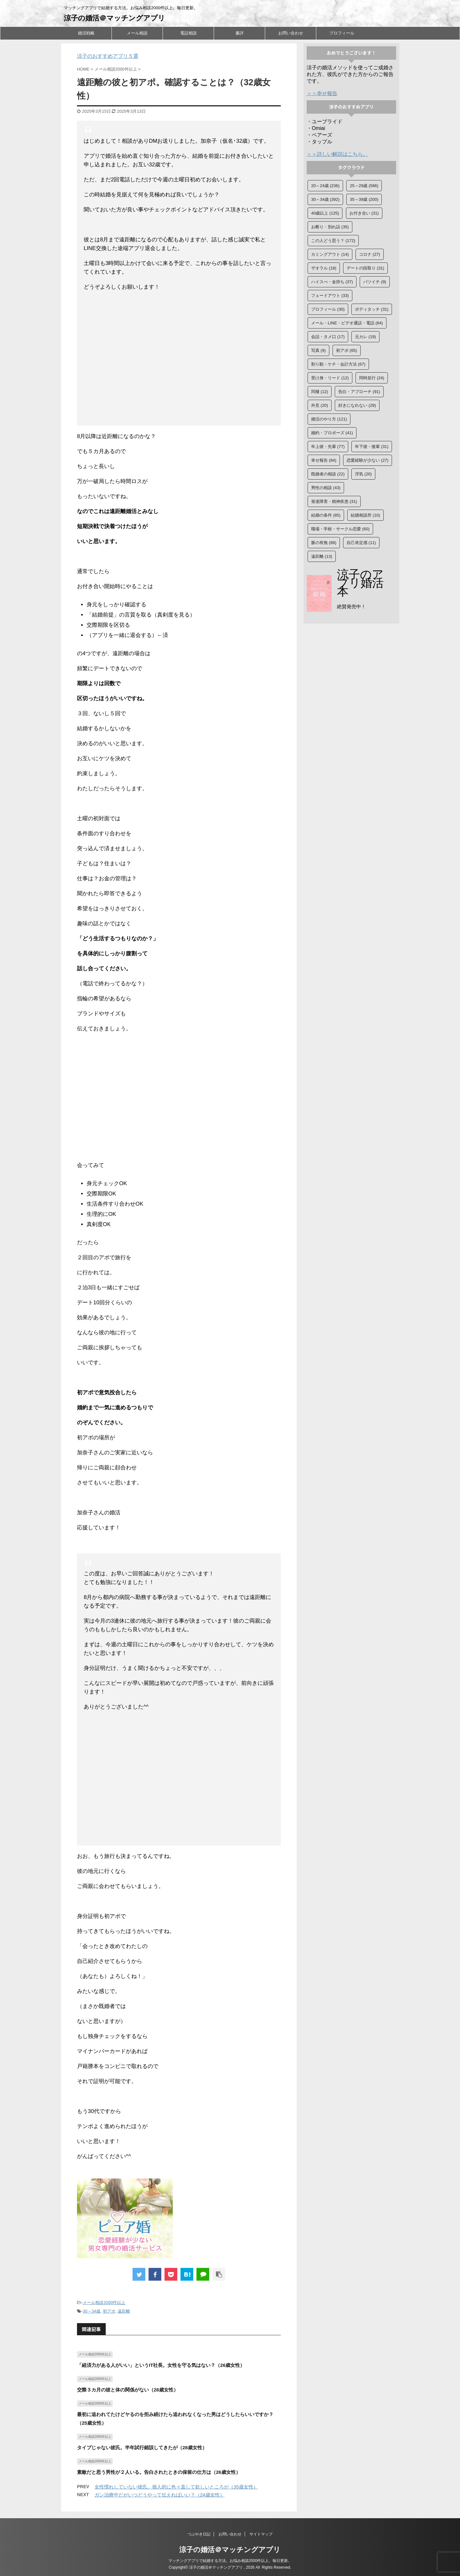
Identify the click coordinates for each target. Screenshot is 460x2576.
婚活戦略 (86, 33)
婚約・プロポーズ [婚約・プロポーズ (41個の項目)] (332, 432)
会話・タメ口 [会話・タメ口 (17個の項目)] (328, 336)
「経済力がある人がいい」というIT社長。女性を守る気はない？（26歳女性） (161, 2365)
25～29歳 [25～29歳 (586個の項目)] (364, 185)
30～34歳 (91, 2311)
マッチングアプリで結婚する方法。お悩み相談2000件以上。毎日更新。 (230, 2560)
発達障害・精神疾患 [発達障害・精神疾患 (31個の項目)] (334, 501)
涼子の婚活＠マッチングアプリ (114, 18)
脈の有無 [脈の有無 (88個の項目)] (323, 542)
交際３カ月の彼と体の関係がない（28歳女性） (127, 2389)
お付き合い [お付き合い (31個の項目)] (364, 213)
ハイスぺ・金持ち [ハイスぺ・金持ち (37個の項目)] (332, 281)
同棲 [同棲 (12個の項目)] (319, 391)
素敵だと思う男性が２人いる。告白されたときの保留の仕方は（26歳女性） (159, 2472)
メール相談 (137, 33)
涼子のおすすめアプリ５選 (107, 56)
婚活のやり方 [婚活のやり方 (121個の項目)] (329, 419)
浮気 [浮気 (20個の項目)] (363, 474)
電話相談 (188, 33)
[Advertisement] (179, 359)
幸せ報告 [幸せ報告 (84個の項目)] (323, 460)
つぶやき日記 (199, 2534)
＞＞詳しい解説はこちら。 (337, 154)
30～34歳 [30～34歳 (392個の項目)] (325, 199)
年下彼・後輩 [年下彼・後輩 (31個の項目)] (371, 446)
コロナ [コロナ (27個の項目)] (369, 254)
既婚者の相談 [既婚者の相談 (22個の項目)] (328, 474)
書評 (239, 33)
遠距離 (124, 2311)
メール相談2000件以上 (104, 2302)
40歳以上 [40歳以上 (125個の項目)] (325, 213)
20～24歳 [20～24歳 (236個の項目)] (325, 185)
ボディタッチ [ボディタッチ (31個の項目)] (371, 309)
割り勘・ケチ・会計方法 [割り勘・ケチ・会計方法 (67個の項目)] (338, 364)
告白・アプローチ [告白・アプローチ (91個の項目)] (359, 391)
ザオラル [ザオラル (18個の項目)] (323, 268)
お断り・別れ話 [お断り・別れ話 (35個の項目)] (330, 226)
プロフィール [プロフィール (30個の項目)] (328, 309)
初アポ (109, 2311)
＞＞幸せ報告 (322, 93)
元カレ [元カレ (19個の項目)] (365, 336)
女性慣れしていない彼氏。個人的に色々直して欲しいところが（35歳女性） (176, 2486)
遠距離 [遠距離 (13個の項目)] (321, 556)
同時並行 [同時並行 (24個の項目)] (371, 377)
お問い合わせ (290, 33)
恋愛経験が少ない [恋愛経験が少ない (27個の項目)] (367, 460)
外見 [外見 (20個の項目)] (319, 405)
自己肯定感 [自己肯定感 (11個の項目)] (361, 542)
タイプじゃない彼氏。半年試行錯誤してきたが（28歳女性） (142, 2447)
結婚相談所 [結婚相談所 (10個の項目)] (365, 515)
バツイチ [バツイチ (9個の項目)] (374, 281)
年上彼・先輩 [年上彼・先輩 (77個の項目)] (328, 446)
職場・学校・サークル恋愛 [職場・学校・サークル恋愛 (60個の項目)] (340, 529)
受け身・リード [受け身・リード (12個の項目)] (330, 377)
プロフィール (341, 33)
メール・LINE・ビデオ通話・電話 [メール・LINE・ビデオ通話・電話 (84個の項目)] (347, 323)
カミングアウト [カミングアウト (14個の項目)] (330, 254)
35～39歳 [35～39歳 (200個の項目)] (364, 199)
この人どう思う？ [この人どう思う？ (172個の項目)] (333, 240)
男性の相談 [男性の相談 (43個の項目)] (326, 487)
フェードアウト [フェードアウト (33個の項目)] (330, 295)
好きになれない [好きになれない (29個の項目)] (357, 405)
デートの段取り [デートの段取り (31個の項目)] (365, 268)
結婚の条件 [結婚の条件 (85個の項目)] (326, 515)
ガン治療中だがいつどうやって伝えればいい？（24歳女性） (160, 2494)
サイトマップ (260, 2534)
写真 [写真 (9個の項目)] (318, 350)
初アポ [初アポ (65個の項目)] (346, 350)
